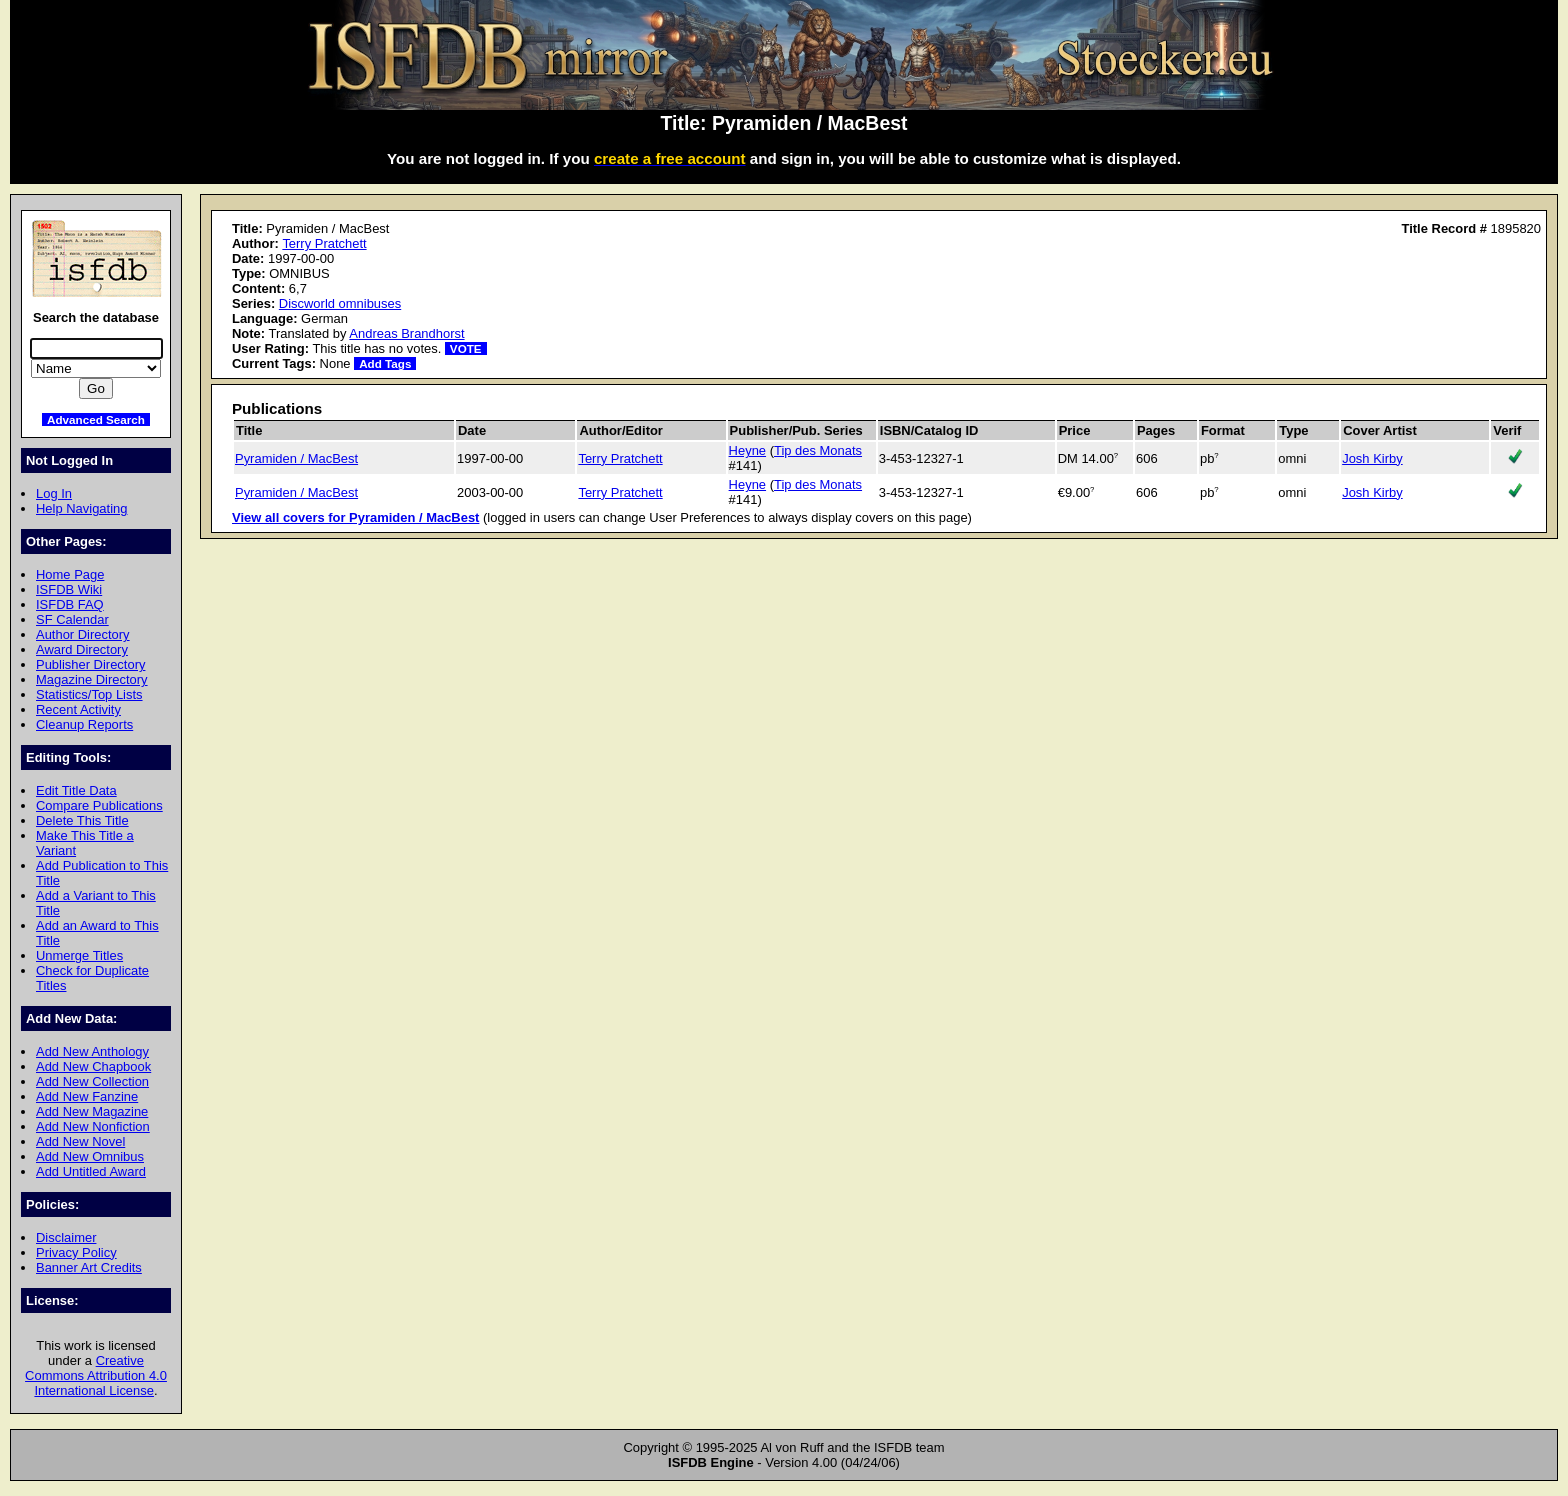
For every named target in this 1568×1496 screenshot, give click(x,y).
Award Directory (82, 649)
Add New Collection (92, 1081)
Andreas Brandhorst (406, 333)
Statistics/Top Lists (89, 694)
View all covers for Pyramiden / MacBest (355, 517)
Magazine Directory (92, 679)
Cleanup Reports (84, 724)
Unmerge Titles (79, 955)
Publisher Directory (90, 664)
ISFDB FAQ (70, 604)
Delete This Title (82, 820)
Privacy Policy (76, 1252)
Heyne (747, 450)
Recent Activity (78, 709)
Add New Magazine (92, 1111)
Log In (54, 493)
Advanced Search (96, 419)
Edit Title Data (76, 790)
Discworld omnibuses (340, 303)
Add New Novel (80, 1141)
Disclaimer (66, 1237)
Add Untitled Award (91, 1171)
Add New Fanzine (87, 1096)
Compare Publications (99, 805)
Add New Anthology (92, 1051)
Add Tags (385, 363)
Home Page (70, 574)
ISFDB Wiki (69, 589)
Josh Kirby (1372, 458)
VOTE (466, 348)
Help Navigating (81, 508)
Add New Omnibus (90, 1156)
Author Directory (83, 634)
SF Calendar (72, 619)
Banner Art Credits (89, 1267)
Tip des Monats (818, 450)
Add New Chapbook (93, 1066)
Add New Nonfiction (93, 1126)
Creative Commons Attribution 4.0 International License (96, 1375)
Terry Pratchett (324, 243)
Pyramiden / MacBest (296, 458)
